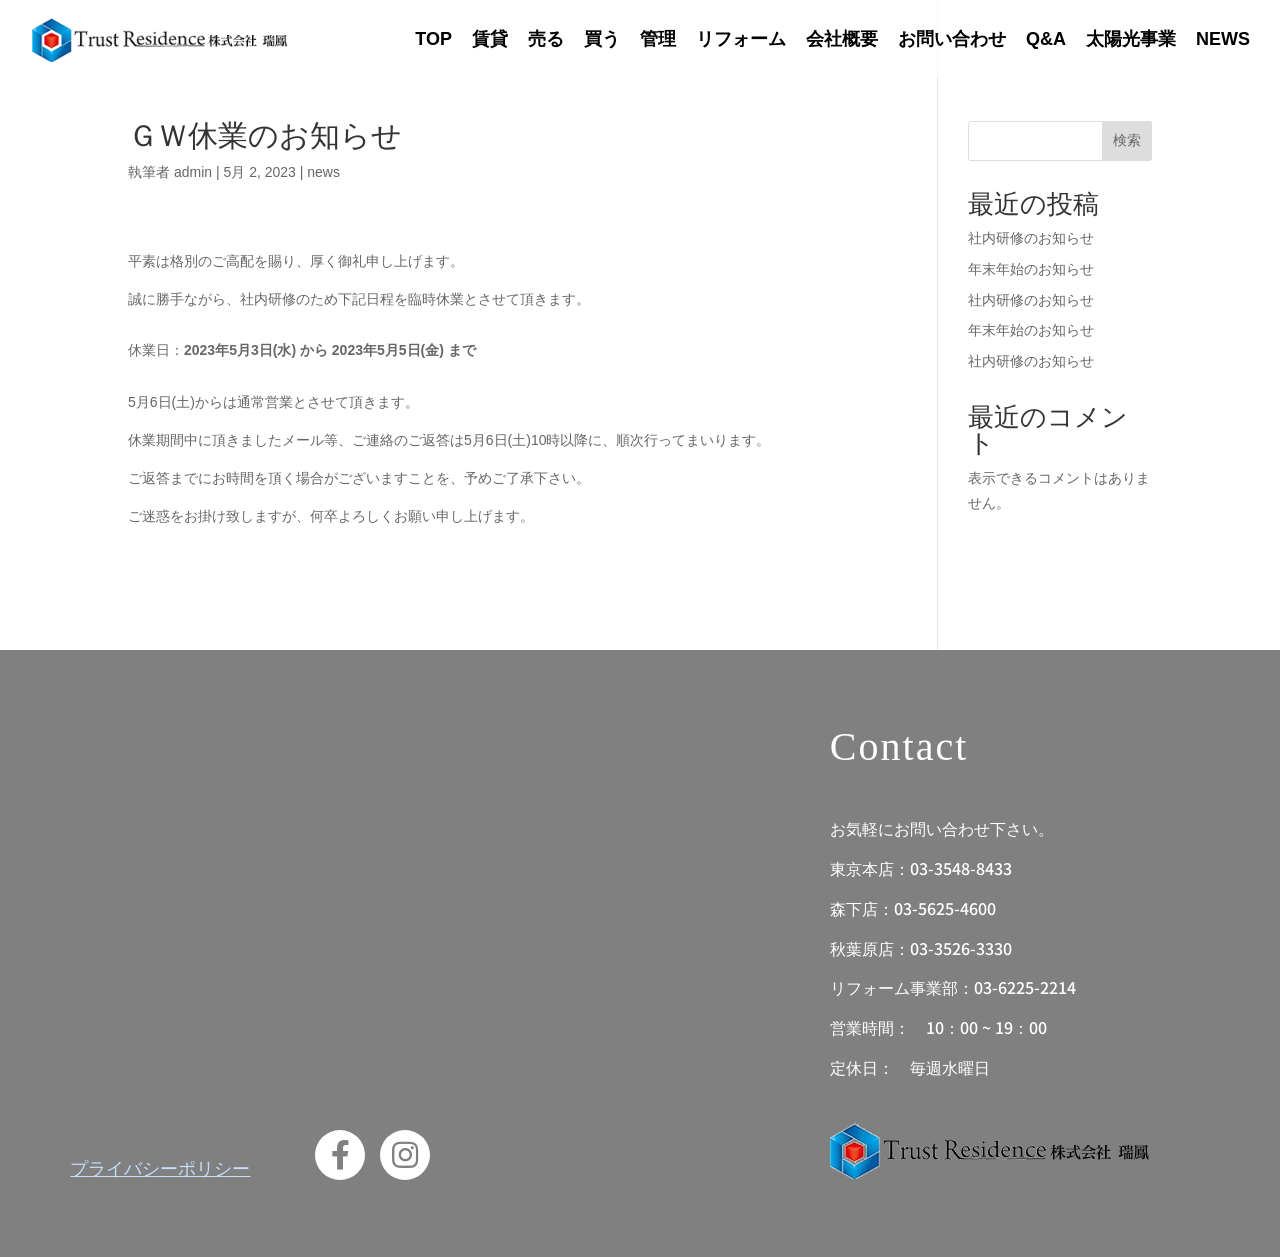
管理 (658, 39)
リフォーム (741, 39)
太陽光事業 (1131, 39)
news (323, 172)
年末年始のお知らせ (1031, 269)
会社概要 (842, 39)
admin (193, 172)
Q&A (1046, 39)
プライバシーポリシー (160, 1167)
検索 (1127, 140)
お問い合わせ (952, 39)
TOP (433, 39)
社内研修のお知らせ (1031, 238)
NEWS (1223, 39)
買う (602, 39)
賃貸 (490, 39)
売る (546, 39)
